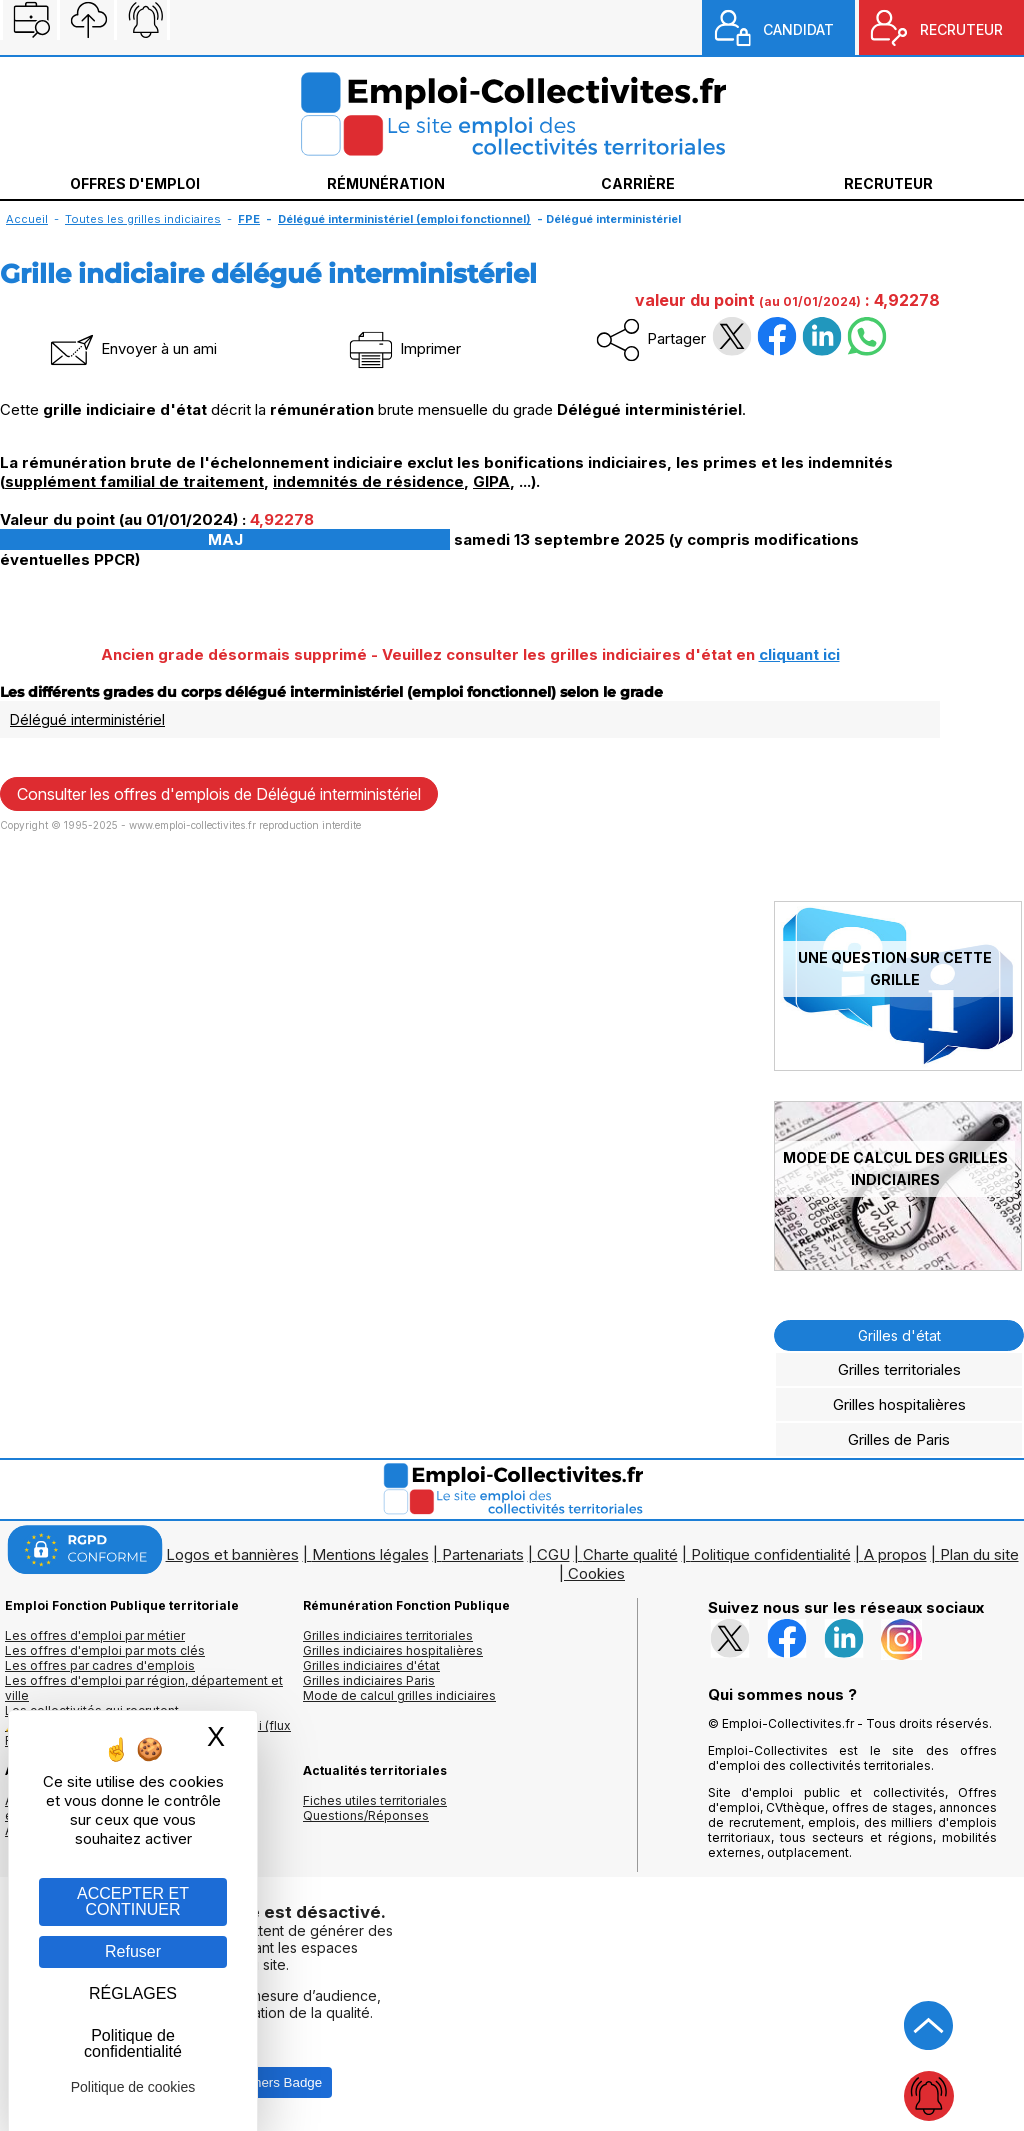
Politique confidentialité (771, 1554)
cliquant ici (799, 654)
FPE (249, 219)
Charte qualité (630, 1554)
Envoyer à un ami (132, 348)
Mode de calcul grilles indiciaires (399, 1695)
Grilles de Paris (899, 1439)
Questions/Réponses (366, 1815)
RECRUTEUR (961, 29)
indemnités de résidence (368, 481)
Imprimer (403, 348)
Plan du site (979, 1554)
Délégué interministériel (87, 719)
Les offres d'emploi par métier (95, 1635)
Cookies (596, 1573)
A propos (895, 1554)
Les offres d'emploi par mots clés (105, 1650)
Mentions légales (370, 1554)
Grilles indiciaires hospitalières (393, 1650)
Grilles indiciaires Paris (369, 1680)
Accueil (27, 219)
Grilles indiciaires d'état (371, 1665)
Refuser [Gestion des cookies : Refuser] (133, 1951)
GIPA (491, 481)
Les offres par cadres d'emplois (100, 1665)
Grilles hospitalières (899, 1404)
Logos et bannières (232, 1554)
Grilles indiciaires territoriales (388, 1635)
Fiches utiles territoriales (375, 1800)
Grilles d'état (899, 1335)
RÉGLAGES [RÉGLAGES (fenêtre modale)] (133, 1993)
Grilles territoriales (899, 1369)
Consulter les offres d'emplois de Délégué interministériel (219, 794)
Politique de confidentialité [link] (133, 2043)
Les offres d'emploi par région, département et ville (144, 1688)
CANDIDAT (798, 29)
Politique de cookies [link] (133, 2087)
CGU (553, 1554)
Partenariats (483, 1554)
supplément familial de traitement (134, 481)
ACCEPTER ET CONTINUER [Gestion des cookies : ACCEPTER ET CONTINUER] (133, 1901)
